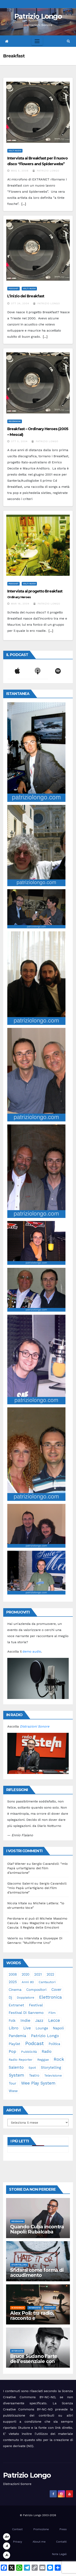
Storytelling (19, 2265)
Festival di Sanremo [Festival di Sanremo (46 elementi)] (26, 2012)
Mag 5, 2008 (20, 170)
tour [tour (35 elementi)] (12, 2083)
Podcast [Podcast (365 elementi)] (34, 2043)
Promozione (41, 2529)
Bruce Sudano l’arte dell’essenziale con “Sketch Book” (33, 2361)
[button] (68, 41)
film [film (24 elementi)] (52, 2013)
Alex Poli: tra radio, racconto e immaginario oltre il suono (33, 2320)
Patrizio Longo (38, 16)
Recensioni (15, 421)
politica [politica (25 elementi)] (54, 2044)
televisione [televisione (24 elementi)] (53, 2075)
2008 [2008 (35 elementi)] (13, 1974)
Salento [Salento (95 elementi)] (16, 2067)
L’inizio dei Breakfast (25, 296)
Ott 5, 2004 (19, 441)
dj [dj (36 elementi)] (10, 1997)
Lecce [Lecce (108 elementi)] (54, 2020)
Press (63, 2529)
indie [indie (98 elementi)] (25, 2020)
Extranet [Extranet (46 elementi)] (16, 2005)
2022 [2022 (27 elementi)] (50, 1974)
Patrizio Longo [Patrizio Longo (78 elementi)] (45, 2035)
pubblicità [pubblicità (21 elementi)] (29, 2052)
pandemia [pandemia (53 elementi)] (17, 2036)
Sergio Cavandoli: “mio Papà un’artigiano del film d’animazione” (37, 1868)
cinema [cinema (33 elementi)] (15, 1990)
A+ (7, 2537)
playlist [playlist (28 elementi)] (14, 2044)
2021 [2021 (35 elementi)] (38, 1974)
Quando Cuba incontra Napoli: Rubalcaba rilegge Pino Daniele (37, 2232)
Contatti (61, 2541)
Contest (17, 2529)
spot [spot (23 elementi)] (32, 2067)
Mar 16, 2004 (20, 603)
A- (6, 2555)
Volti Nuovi (15, 150)
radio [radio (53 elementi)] (46, 2051)
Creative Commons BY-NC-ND (28, 2409)
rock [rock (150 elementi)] (59, 2059)
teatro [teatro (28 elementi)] (34, 2075)
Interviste (34, 2308)
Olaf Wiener (16, 1864)
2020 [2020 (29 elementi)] (25, 1974)
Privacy (17, 2541)
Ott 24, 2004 (20, 303)
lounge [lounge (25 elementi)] (42, 2028)
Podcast (13, 288)
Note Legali (59, 2554)
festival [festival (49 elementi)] (36, 2005)
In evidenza (17, 2308)
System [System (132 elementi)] (16, 2075)
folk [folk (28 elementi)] (12, 2021)
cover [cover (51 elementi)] (56, 1989)
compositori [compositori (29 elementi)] (36, 1990)
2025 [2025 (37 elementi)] (13, 1982)
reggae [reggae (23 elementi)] (43, 2060)
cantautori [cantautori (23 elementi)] (47, 1982)
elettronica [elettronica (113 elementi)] (50, 1997)
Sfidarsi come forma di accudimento (37, 2272)
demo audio (31, 1651)
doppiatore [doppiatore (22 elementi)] (25, 1997)
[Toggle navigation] (37, 41)
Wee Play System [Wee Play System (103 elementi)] (38, 2083)
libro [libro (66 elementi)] (13, 2028)
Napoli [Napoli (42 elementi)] (58, 2028)
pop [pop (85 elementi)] (12, 2051)
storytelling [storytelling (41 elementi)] (51, 2067)
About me (39, 2541)
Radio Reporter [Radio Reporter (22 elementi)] (20, 2060)
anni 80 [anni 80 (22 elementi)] (28, 1982)
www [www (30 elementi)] (13, 2091)
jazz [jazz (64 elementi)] (39, 2020)
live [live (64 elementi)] (27, 2028)
